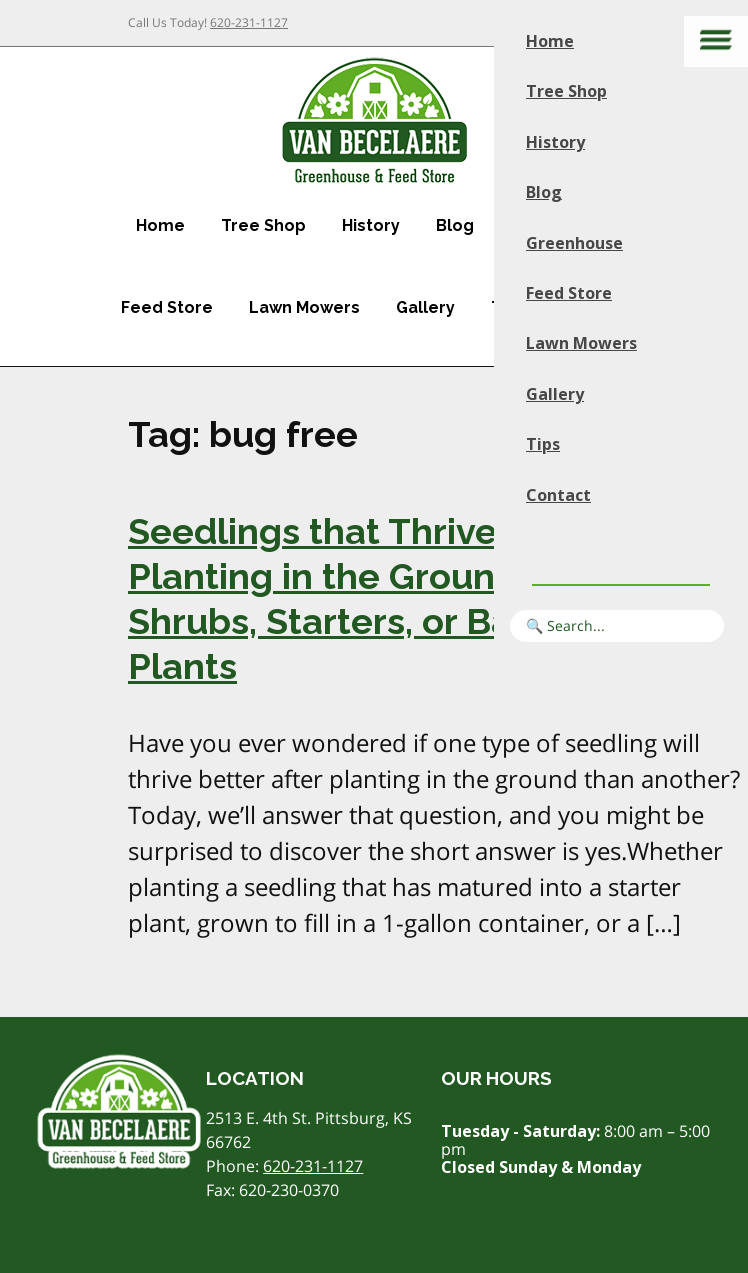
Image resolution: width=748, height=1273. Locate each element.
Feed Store (167, 307)
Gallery (425, 307)
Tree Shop (263, 225)
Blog (455, 225)
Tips (543, 444)
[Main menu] (716, 41)
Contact (558, 495)
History (371, 225)
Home (160, 225)
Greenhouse (574, 243)
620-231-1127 (249, 22)
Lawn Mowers (304, 307)
